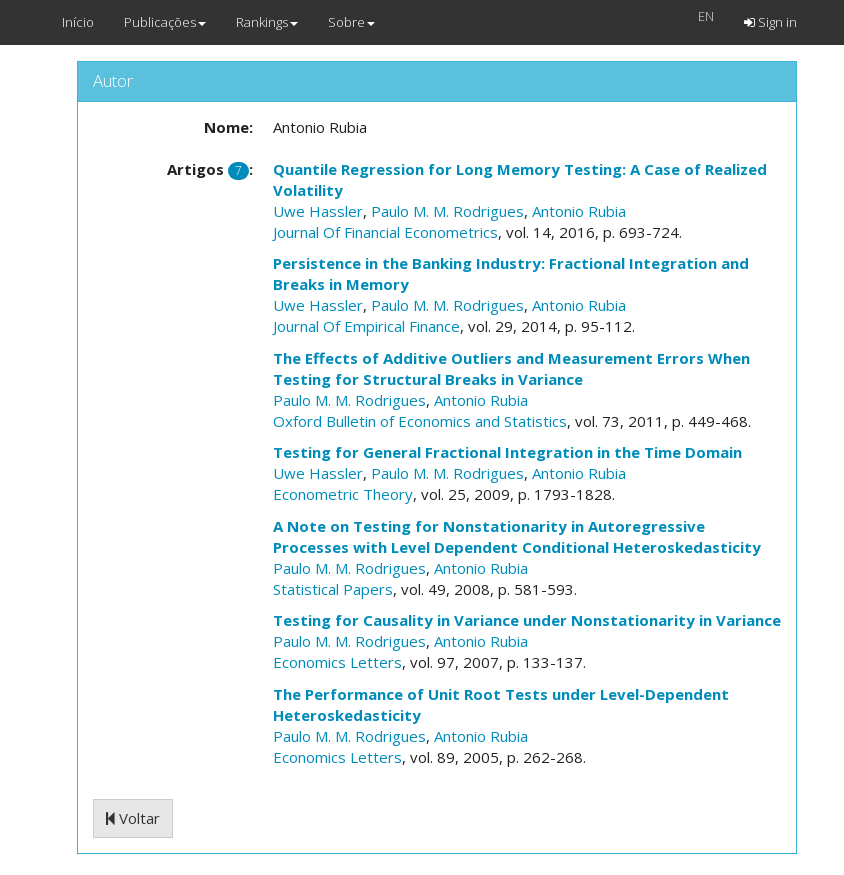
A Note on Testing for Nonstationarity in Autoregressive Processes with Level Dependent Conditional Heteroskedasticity (517, 536)
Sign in (770, 22)
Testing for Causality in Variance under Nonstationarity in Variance (527, 620)
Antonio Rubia (579, 211)
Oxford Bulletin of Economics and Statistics (420, 421)
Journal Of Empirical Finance (366, 326)
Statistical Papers (333, 589)
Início (78, 22)
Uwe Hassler (318, 211)
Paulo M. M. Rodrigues (447, 211)
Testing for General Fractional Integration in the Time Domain (507, 452)
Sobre (351, 22)
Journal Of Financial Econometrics (385, 232)
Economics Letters (337, 662)
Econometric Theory (343, 494)
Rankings (267, 22)
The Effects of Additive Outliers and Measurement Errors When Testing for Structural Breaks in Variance (511, 368)
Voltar (133, 818)
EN (706, 16)
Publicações (165, 22)
